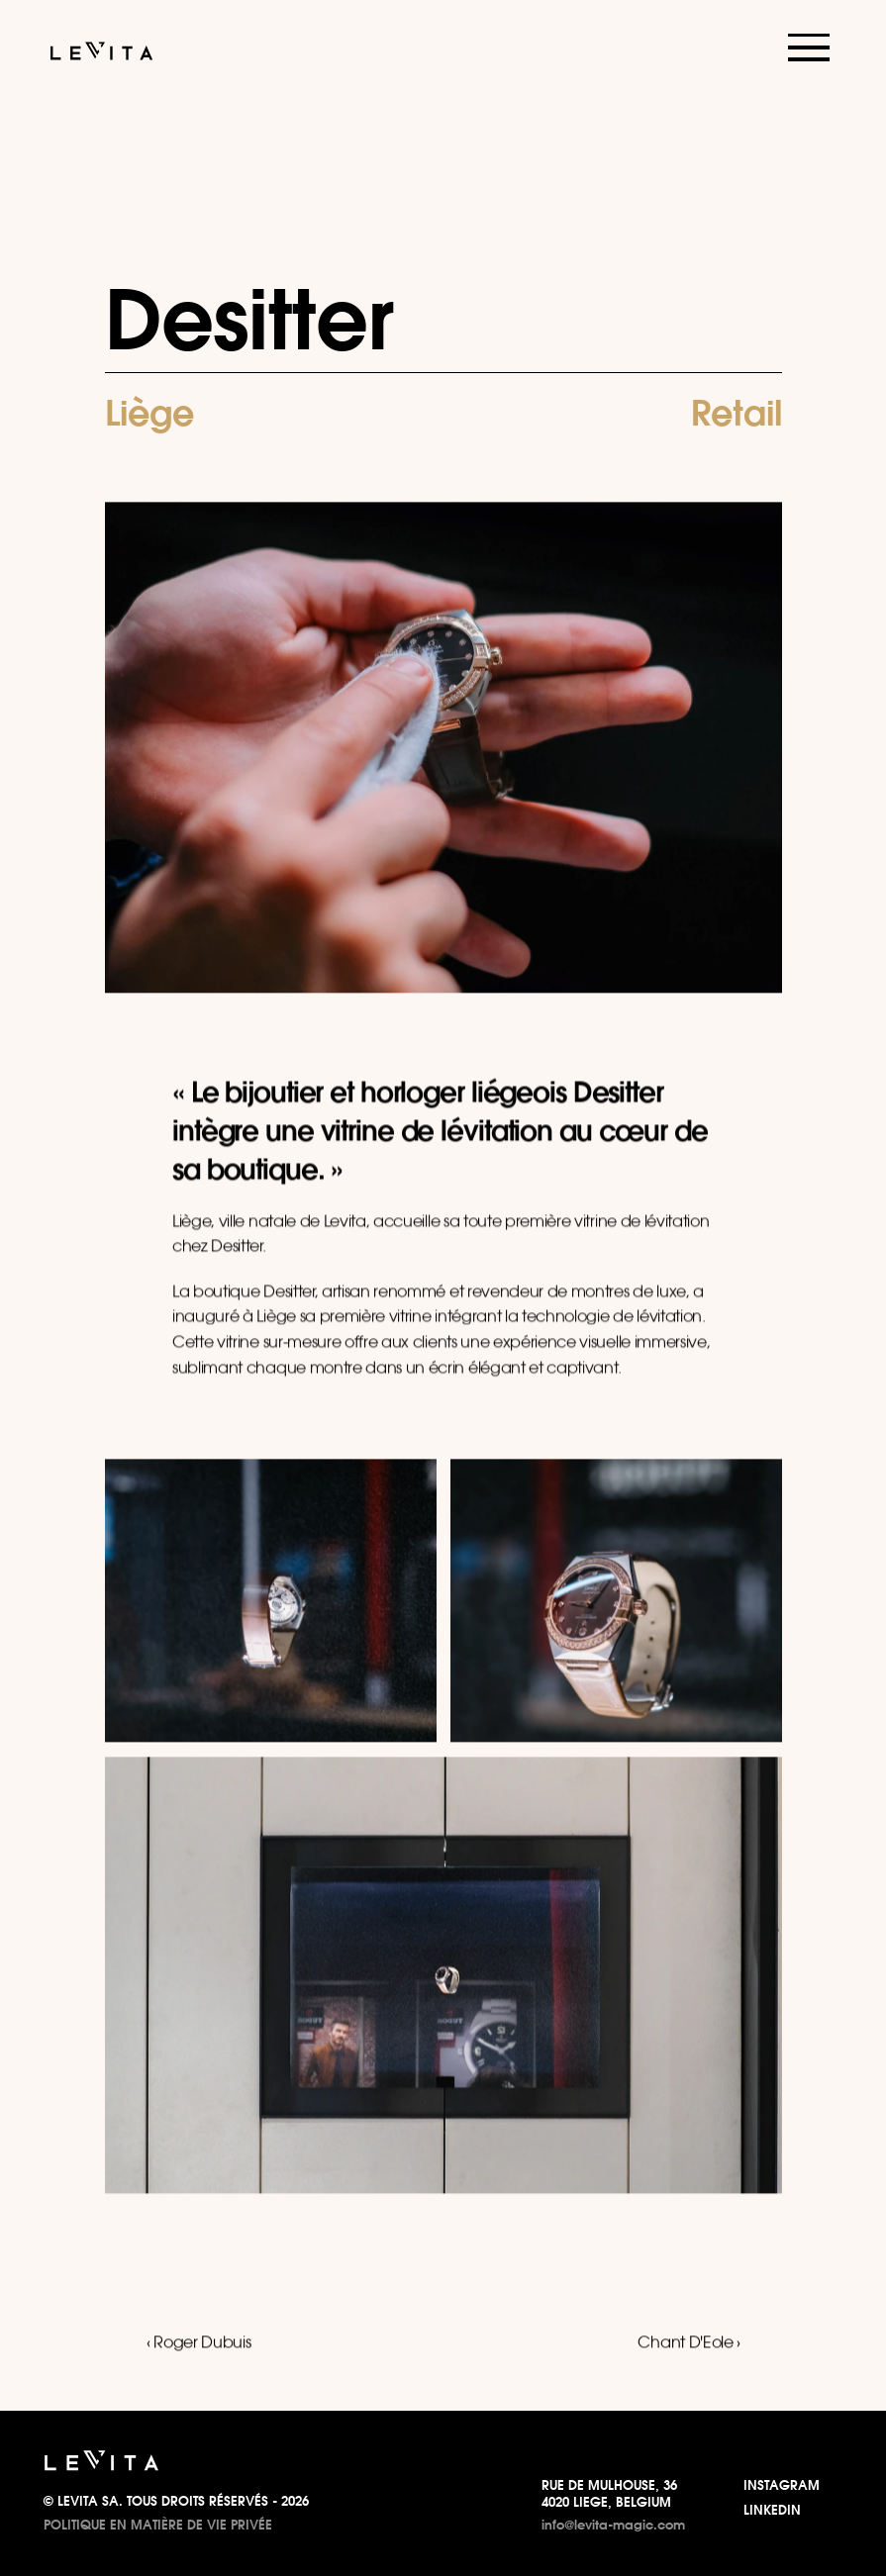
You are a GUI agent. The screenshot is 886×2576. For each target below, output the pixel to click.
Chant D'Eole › (689, 2343)
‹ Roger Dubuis (199, 2343)
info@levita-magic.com (613, 2524)
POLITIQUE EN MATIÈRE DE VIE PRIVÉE (158, 2524)
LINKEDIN (772, 2510)
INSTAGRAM (781, 2485)
